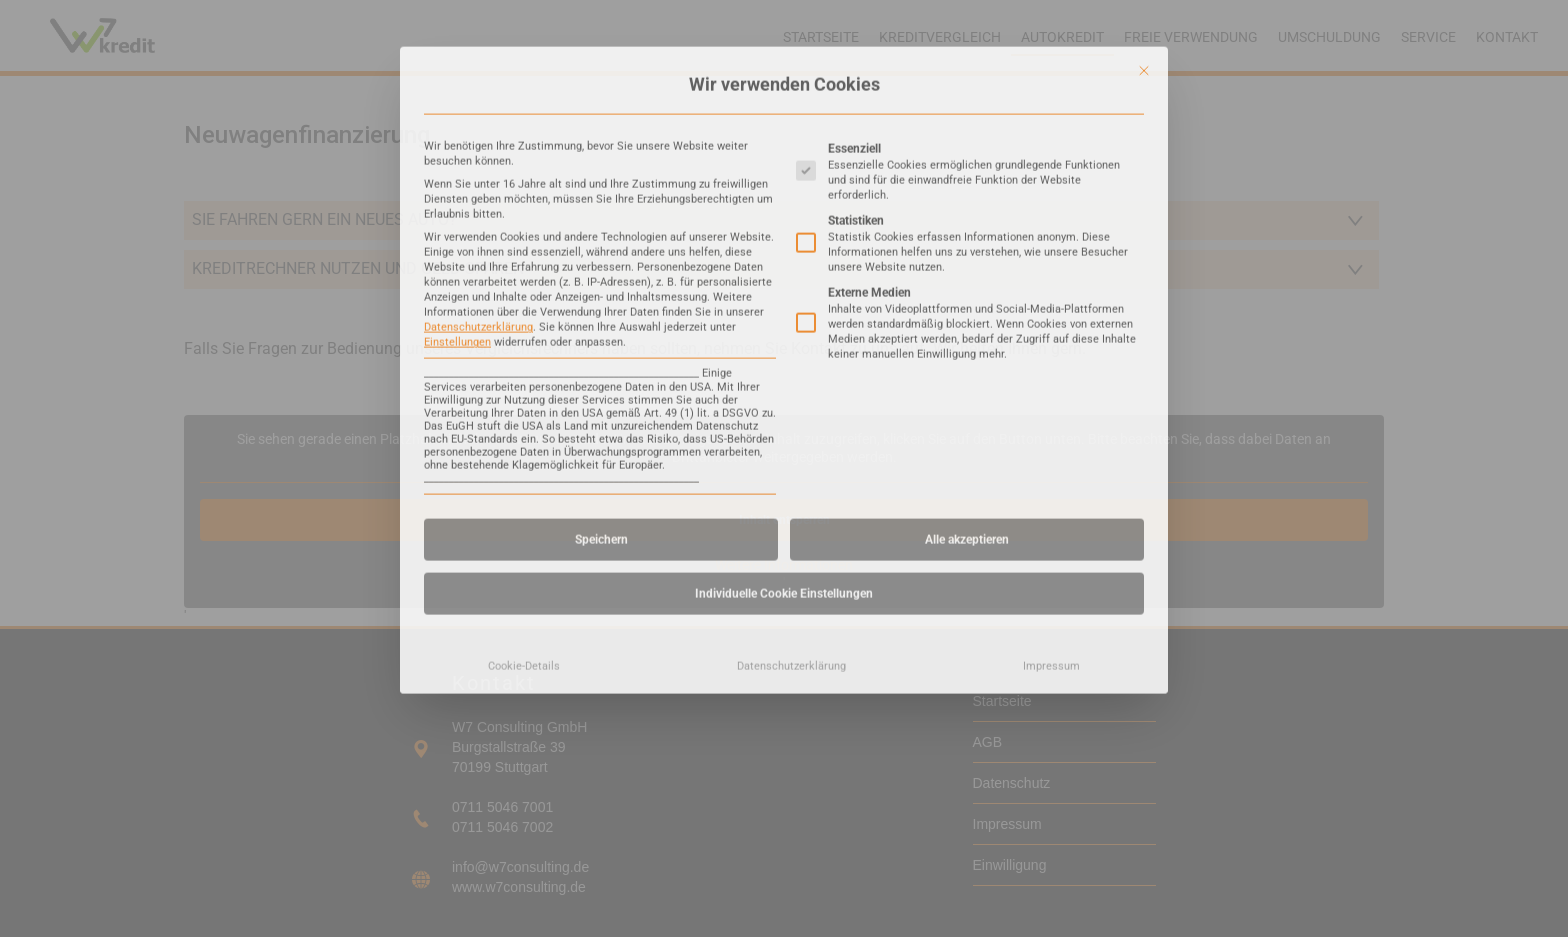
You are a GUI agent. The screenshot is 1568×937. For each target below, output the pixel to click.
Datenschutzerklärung (478, 170)
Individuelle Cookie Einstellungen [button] (784, 436)
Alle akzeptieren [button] (967, 382)
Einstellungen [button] (457, 185)
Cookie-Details (524, 508)
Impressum (1051, 508)
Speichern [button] (601, 382)
